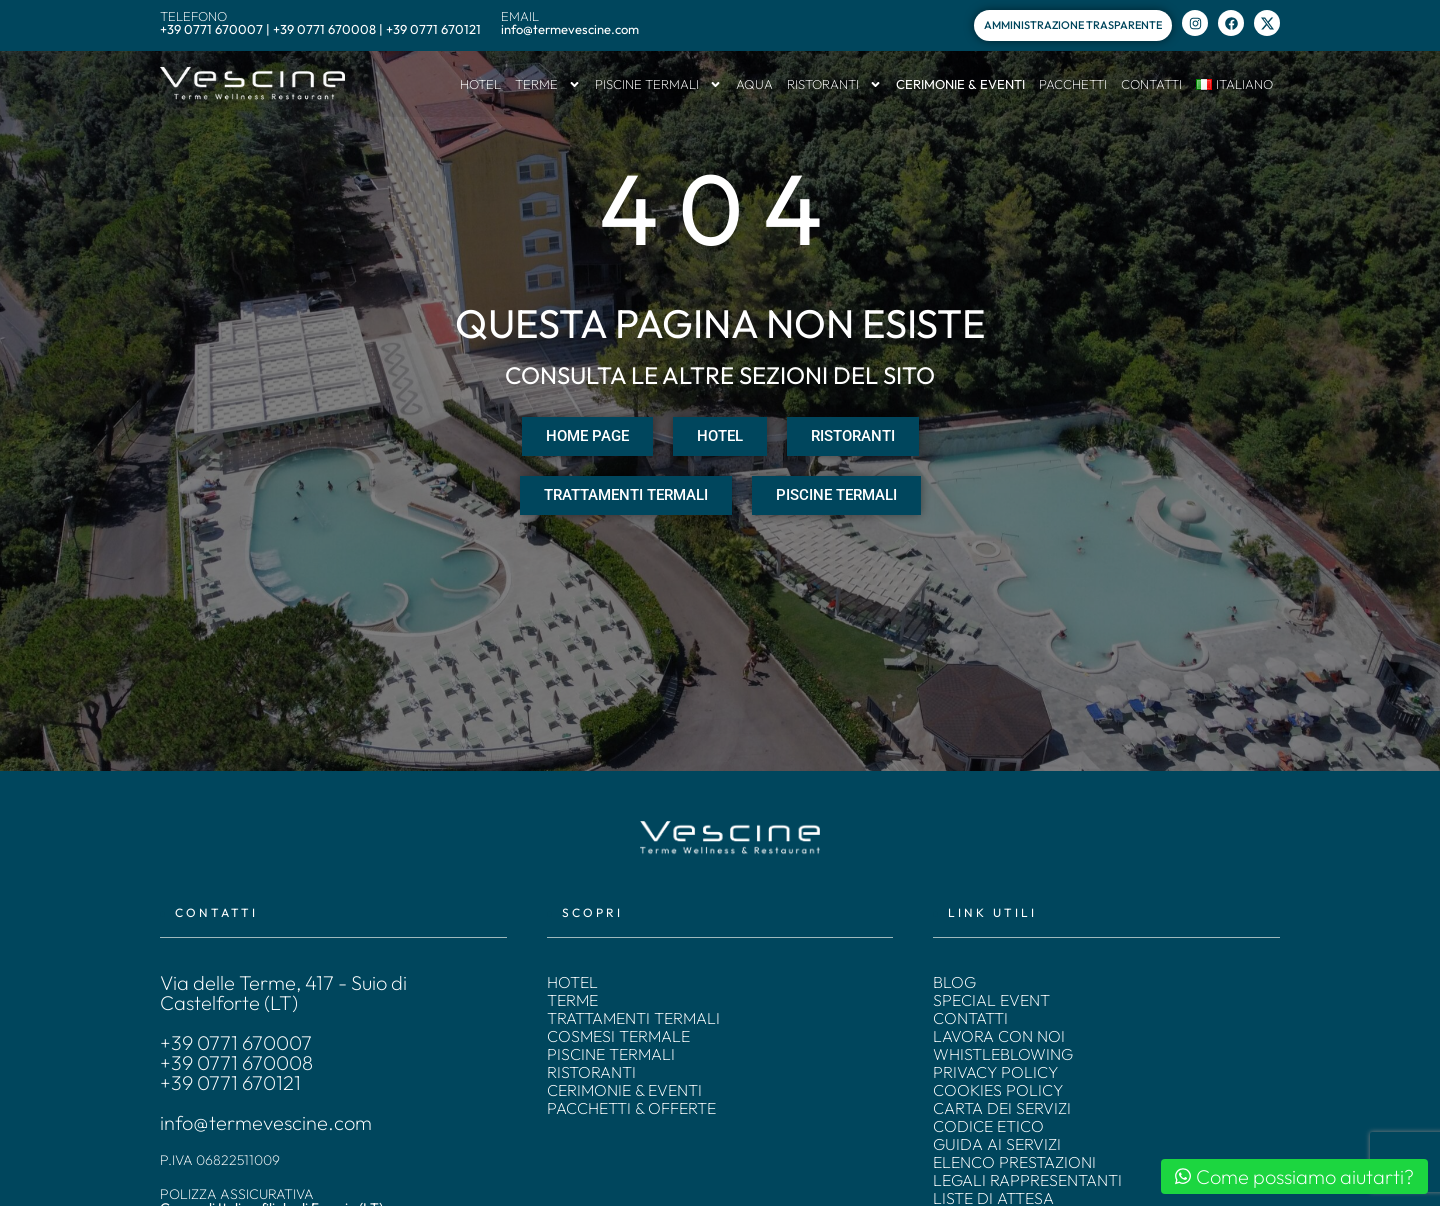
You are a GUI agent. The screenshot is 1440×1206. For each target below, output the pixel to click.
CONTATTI (1151, 84)
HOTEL (480, 84)
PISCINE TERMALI (658, 84)
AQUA (754, 84)
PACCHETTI (1073, 84)
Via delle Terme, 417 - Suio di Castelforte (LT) (283, 993)
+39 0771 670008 (236, 1063)
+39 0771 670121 (230, 1083)
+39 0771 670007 (236, 1043)
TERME (548, 84)
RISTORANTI (834, 84)
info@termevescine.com (266, 1123)
